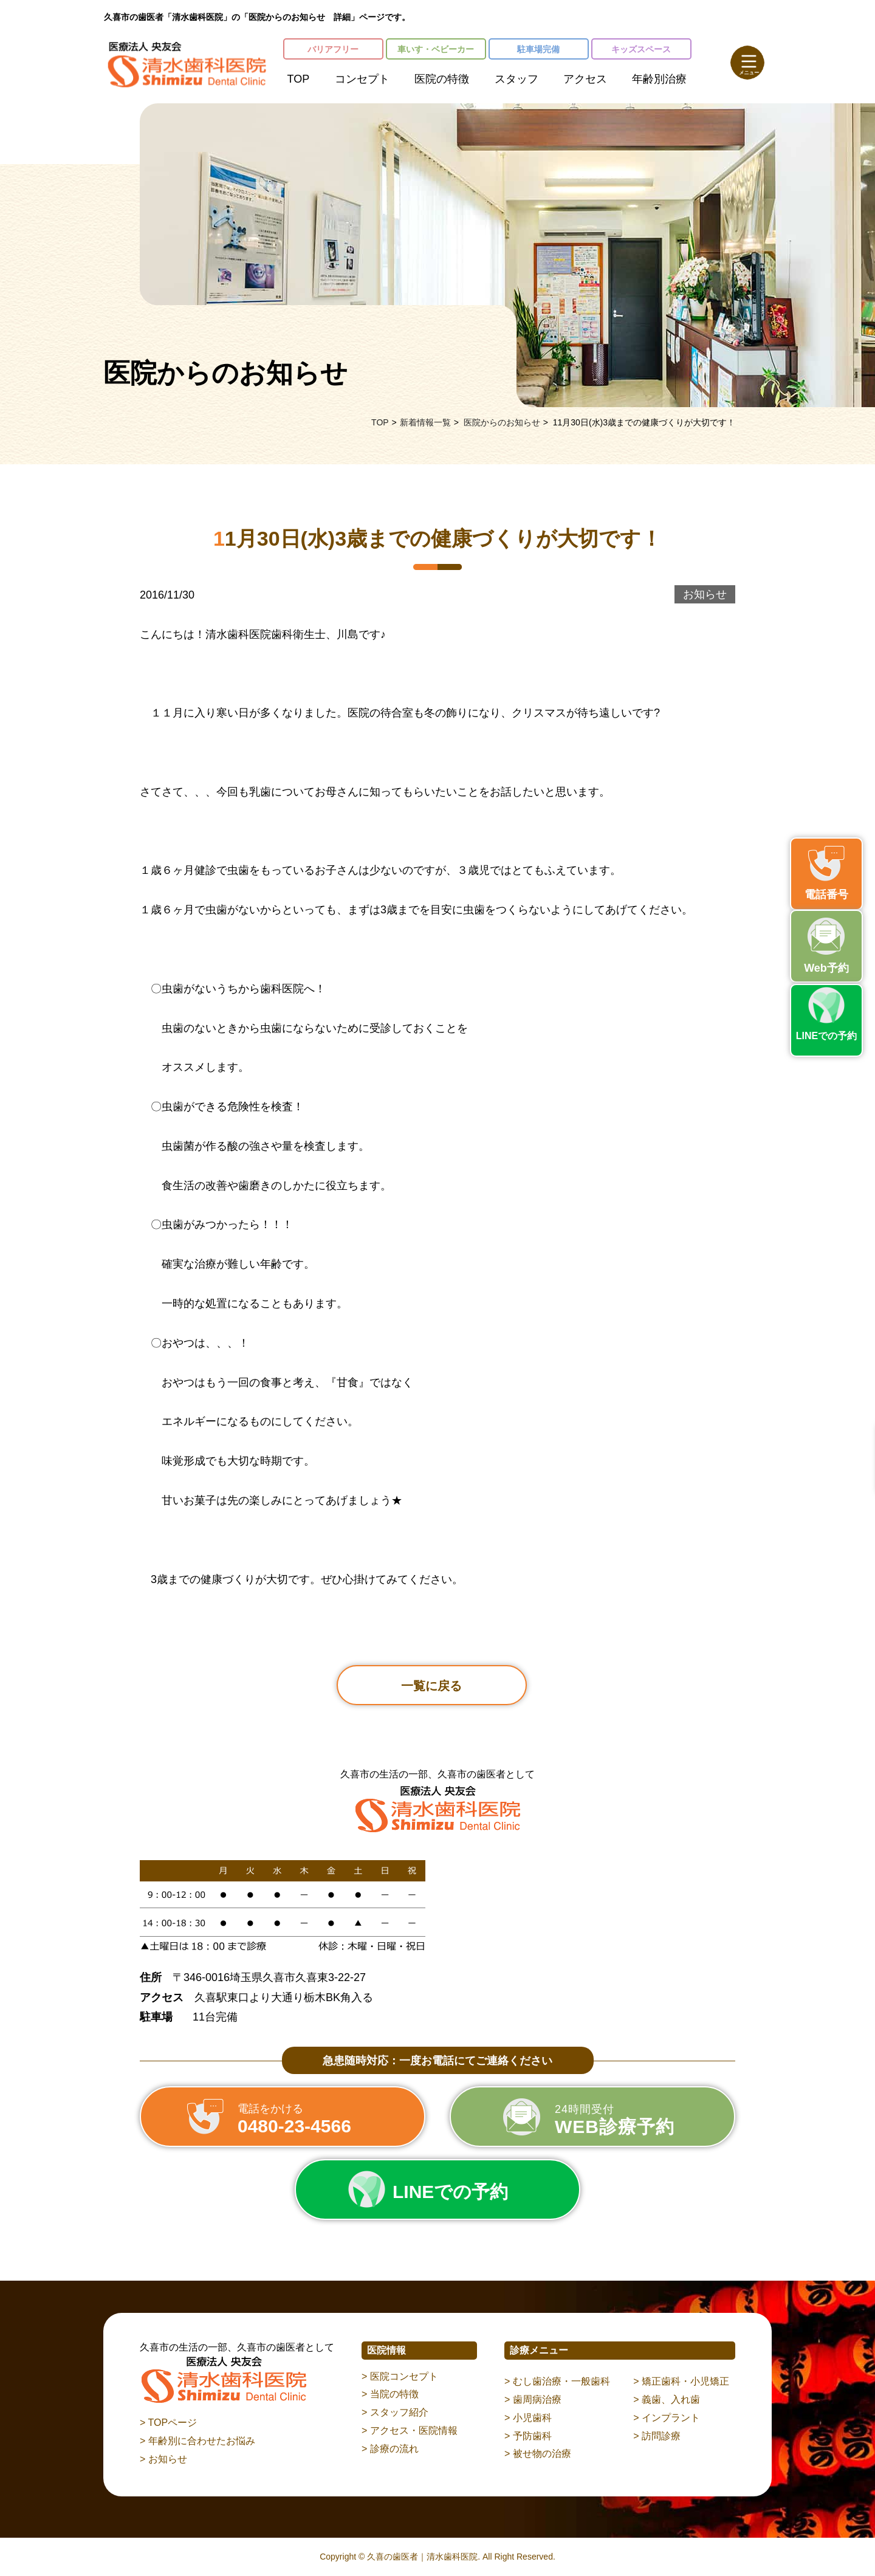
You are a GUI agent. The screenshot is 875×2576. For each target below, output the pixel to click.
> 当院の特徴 (390, 2394)
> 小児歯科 (528, 2418)
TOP (298, 79)
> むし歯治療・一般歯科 (557, 2381)
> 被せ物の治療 (537, 2453)
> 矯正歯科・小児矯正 (681, 2381)
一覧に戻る (431, 1685)
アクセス (585, 79)
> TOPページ (168, 2422)
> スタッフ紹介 (395, 2412)
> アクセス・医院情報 (410, 2430)
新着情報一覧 (425, 422)
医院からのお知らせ (502, 422)
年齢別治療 (659, 79)
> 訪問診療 (657, 2436)
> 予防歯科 (528, 2436)
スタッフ (516, 79)
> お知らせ (163, 2459)
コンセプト (362, 79)
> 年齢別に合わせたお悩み (197, 2441)
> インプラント (666, 2418)
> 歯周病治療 (532, 2399)
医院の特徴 (441, 79)
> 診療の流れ (390, 2449)
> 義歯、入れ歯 (666, 2399)
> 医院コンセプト (400, 2376)
